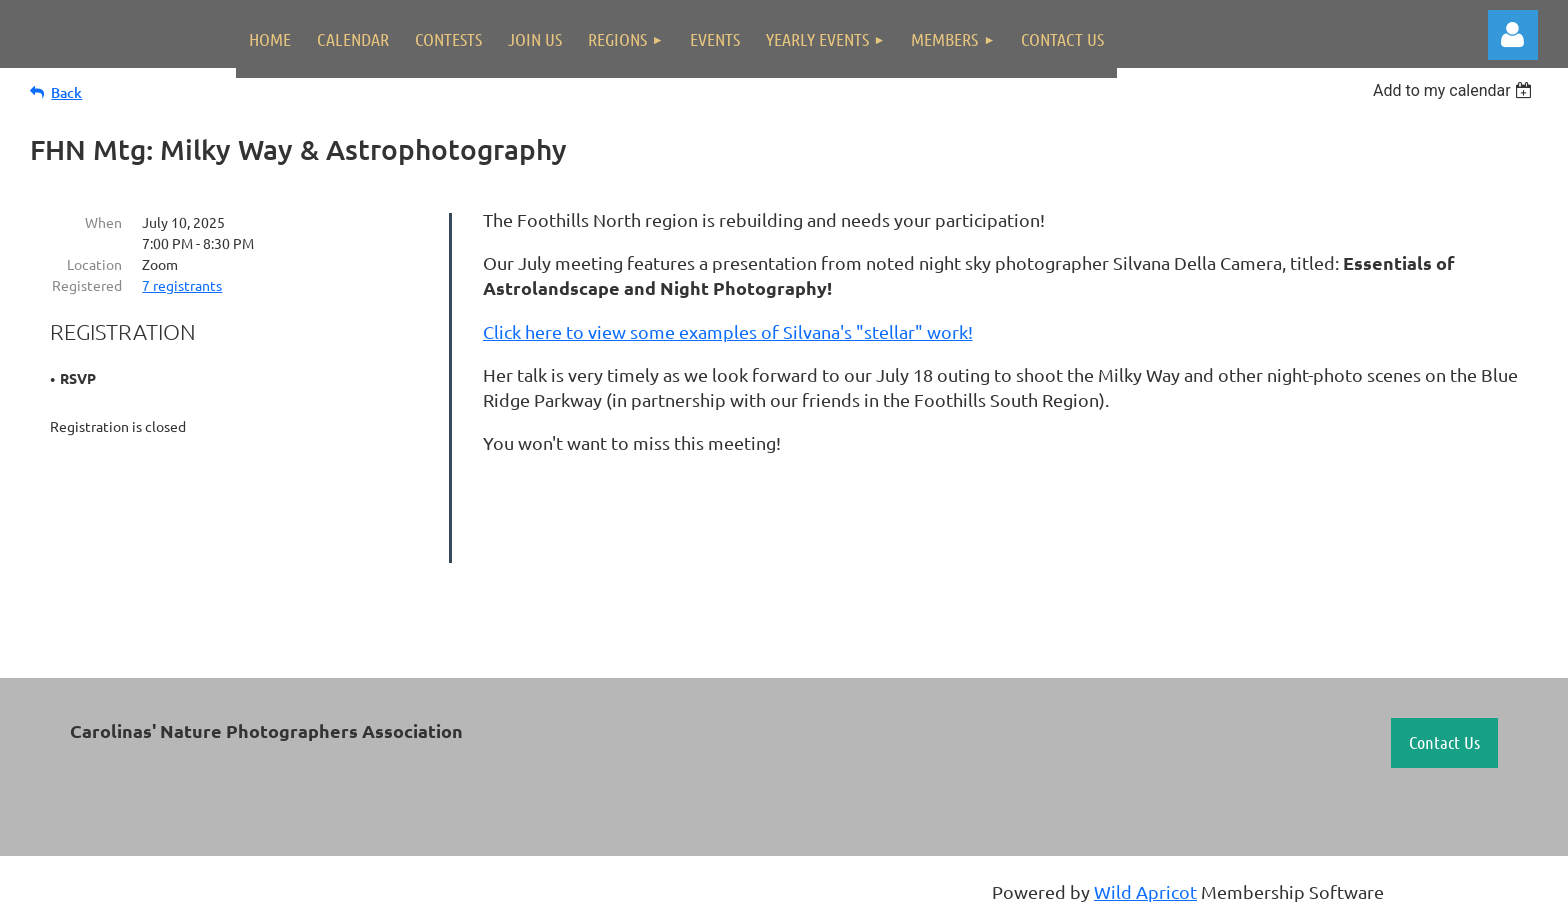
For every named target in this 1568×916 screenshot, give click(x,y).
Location (94, 264)
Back (66, 92)
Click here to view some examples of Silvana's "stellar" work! (728, 331)
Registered (87, 285)
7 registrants (182, 285)
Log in (1513, 35)
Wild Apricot (1145, 891)
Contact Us (1444, 742)
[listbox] (1455, 90)
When (103, 222)
